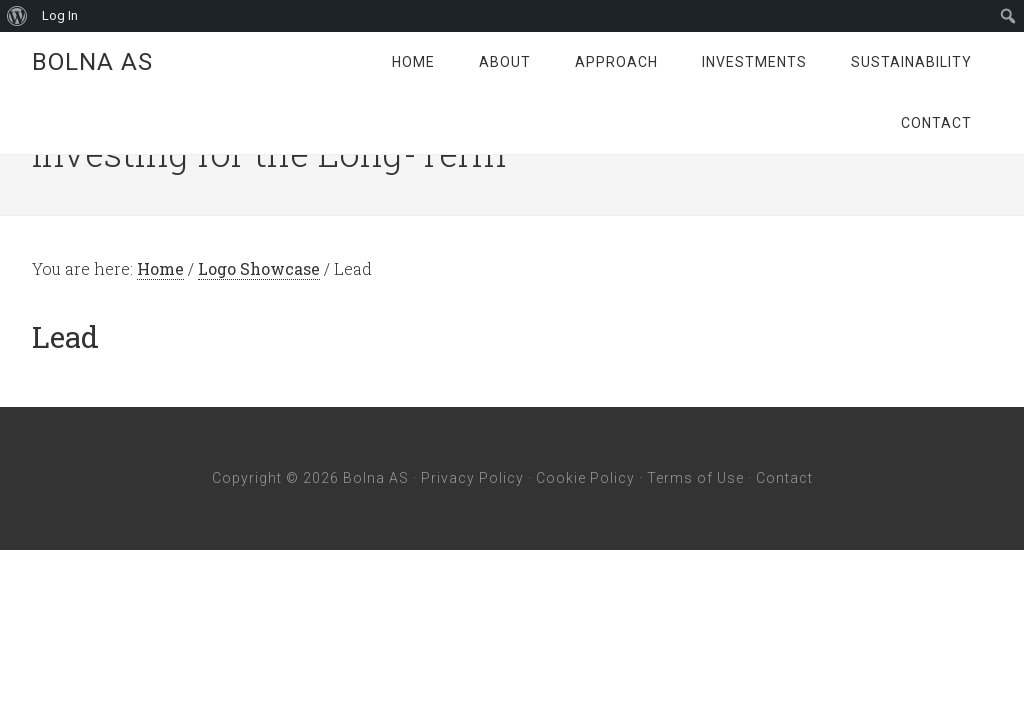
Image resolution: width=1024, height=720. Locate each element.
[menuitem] (17, 16)
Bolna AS (92, 62)
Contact (784, 478)
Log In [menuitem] (60, 15)
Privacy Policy (472, 478)
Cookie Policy (585, 478)
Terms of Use (695, 478)
